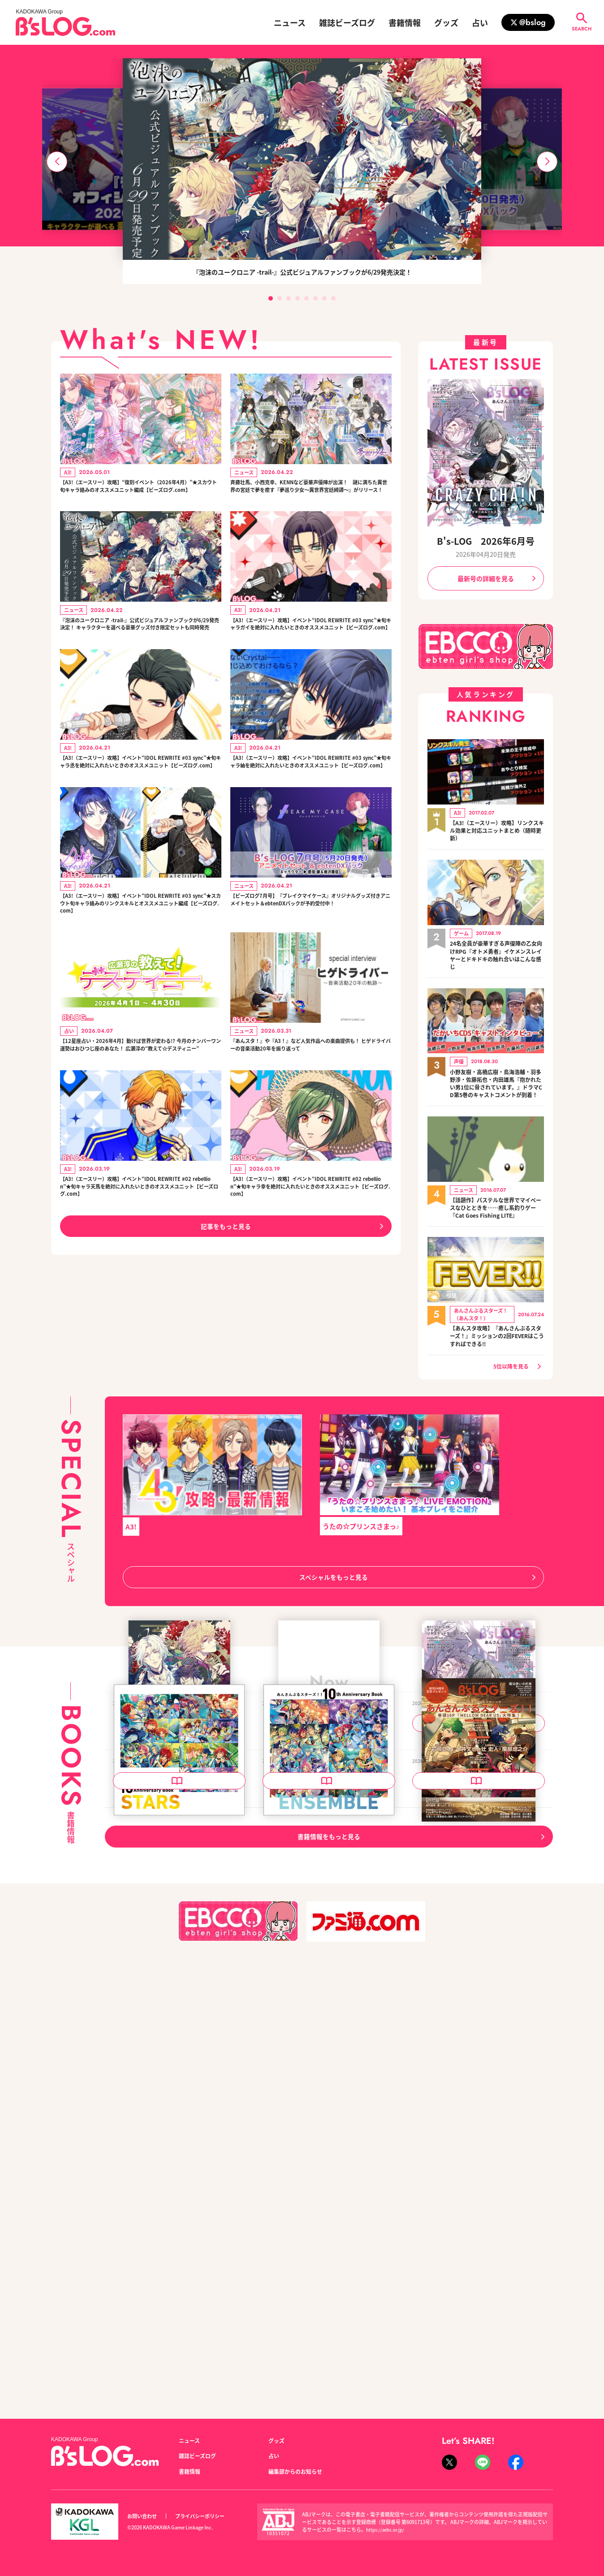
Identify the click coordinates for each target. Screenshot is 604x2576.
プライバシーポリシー (210, 2516)
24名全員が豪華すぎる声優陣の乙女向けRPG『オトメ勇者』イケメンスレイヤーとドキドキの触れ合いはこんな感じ (497, 956)
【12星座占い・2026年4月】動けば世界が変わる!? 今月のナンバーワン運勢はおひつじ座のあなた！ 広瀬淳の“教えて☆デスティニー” (139, 1127)
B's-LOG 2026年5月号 (450, 2164)
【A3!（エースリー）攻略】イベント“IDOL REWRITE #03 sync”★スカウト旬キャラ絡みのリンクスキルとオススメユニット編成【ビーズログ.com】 (139, 966)
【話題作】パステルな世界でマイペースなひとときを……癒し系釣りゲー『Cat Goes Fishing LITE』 (497, 1227)
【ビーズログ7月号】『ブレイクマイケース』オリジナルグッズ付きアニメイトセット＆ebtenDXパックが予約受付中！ (310, 961)
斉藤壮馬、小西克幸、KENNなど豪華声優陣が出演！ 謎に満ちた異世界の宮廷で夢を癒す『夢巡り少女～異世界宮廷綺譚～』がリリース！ (309, 495)
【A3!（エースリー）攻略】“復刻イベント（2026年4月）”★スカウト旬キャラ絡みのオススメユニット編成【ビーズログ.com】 (140, 495)
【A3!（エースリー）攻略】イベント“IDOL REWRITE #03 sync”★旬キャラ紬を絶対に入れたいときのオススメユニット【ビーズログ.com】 (309, 806)
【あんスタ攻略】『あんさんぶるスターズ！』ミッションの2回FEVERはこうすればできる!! (497, 1360)
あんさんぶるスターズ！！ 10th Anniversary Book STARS (179, 2169)
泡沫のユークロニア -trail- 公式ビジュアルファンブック (178, 1919)
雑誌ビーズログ (347, 22)
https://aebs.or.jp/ (387, 2529)
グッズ (446, 22)
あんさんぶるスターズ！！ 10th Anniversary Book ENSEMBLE (328, 2169)
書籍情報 (404, 22)
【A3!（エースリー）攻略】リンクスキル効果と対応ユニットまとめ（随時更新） (497, 829)
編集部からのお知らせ (299, 2471)
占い (480, 22)
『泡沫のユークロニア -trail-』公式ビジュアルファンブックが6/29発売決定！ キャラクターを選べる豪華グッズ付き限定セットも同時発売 (140, 650)
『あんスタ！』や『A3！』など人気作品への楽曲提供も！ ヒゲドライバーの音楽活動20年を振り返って (310, 1127)
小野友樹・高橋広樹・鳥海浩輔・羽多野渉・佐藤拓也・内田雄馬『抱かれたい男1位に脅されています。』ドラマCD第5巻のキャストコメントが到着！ (497, 1091)
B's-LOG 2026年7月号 (301, 1913)
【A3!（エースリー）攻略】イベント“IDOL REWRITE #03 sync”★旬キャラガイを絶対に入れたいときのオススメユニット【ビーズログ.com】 (309, 650)
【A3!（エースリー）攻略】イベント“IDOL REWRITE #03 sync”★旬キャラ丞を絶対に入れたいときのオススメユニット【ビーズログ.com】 (139, 806)
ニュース (290, 22)
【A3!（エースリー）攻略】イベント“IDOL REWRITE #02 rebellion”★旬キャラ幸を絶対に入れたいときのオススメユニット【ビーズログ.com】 (310, 1283)
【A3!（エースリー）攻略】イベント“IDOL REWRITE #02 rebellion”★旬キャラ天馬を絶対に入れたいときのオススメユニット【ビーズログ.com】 (140, 1283)
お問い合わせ (144, 2516)
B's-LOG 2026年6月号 (486, 540)
